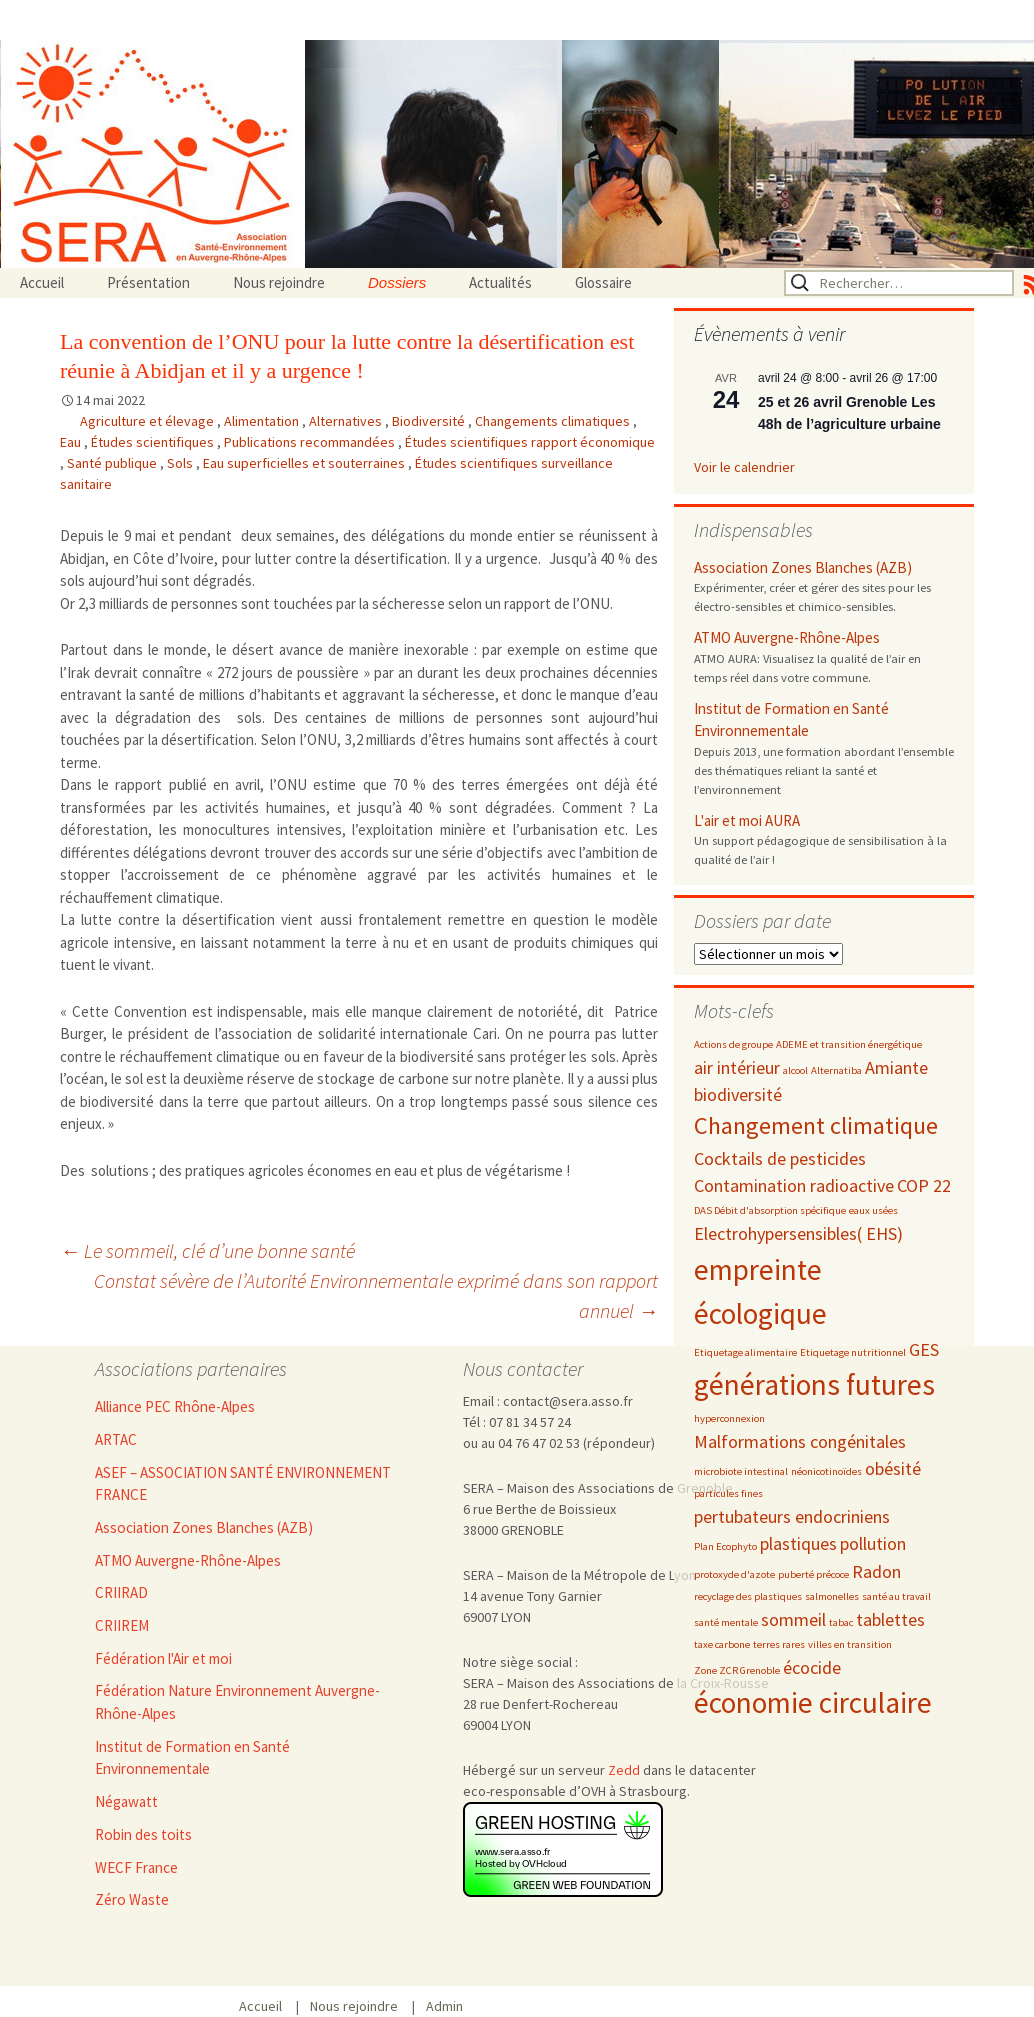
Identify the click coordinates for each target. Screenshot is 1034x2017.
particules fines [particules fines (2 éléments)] (728, 1493)
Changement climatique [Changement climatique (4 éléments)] (816, 1125)
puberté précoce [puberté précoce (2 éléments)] (813, 1574)
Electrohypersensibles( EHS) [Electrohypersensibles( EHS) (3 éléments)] (798, 1233)
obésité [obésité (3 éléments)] (893, 1468)
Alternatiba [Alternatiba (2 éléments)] (836, 1070)
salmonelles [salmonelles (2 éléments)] (832, 1596)
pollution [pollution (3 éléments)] (873, 1543)
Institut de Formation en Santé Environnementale (791, 720)
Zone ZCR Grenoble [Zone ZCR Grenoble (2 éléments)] (737, 1670)
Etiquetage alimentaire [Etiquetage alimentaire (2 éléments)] (745, 1352)
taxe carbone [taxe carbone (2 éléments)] (722, 1644)
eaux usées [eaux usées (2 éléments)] (873, 1210)
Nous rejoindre (279, 282)
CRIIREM (122, 1625)
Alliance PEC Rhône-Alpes (175, 1406)
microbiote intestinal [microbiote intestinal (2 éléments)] (741, 1471)
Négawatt (126, 1801)
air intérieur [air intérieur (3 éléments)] (737, 1067)
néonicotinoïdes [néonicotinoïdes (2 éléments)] (826, 1471)
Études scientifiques (154, 442)
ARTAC (116, 1439)
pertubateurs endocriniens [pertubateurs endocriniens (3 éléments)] (792, 1516)
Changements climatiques (554, 421)
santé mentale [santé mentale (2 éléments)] (726, 1622)
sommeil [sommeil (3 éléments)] (793, 1619)
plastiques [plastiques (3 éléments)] (798, 1543)
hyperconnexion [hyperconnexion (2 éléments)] (729, 1418)
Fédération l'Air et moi (163, 1658)
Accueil (42, 282)
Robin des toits (143, 1834)
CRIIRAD (121, 1592)
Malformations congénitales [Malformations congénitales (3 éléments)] (800, 1441)
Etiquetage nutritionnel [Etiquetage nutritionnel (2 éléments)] (853, 1352)
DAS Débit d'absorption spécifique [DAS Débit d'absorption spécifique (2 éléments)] (770, 1210)
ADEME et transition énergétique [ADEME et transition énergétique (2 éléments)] (849, 1044)
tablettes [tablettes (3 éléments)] (890, 1619)
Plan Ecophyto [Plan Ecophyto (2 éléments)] (725, 1546)
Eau (72, 442)
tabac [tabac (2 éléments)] (841, 1622)
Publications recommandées (311, 442)
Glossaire (603, 282)
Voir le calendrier (744, 467)
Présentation (148, 282)
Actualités (500, 282)
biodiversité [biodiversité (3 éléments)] (738, 1094)
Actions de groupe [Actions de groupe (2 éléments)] (733, 1044)
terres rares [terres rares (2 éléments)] (779, 1644)
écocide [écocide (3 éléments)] (812, 1667)
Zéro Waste (132, 1899)
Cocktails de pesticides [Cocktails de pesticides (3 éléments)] (780, 1158)
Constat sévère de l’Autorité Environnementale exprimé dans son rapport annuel (376, 1295)
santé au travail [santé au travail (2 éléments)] (896, 1596)
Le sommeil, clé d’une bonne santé (207, 1250)
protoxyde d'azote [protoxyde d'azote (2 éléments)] (734, 1574)
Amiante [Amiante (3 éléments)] (896, 1067)
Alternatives (347, 421)
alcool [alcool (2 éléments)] (795, 1070)
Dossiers (397, 282)
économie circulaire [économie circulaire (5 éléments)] (813, 1702)
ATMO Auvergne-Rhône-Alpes (787, 637)
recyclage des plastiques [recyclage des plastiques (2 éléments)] (748, 1596)
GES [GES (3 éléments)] (924, 1349)
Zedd (624, 1770)
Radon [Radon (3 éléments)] (876, 1571)
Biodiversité (430, 421)
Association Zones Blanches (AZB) (803, 567)
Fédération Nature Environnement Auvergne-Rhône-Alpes (237, 1702)
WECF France (136, 1867)
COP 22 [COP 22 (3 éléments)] (924, 1185)
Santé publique (113, 463)
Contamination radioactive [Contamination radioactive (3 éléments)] (794, 1185)
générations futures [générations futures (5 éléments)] (814, 1384)
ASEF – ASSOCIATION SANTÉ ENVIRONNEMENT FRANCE (243, 1484)
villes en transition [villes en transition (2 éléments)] (850, 1644)
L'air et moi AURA (747, 820)
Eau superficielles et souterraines (305, 463)
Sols (181, 463)
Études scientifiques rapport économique (530, 442)
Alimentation (263, 421)
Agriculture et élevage (148, 421)
